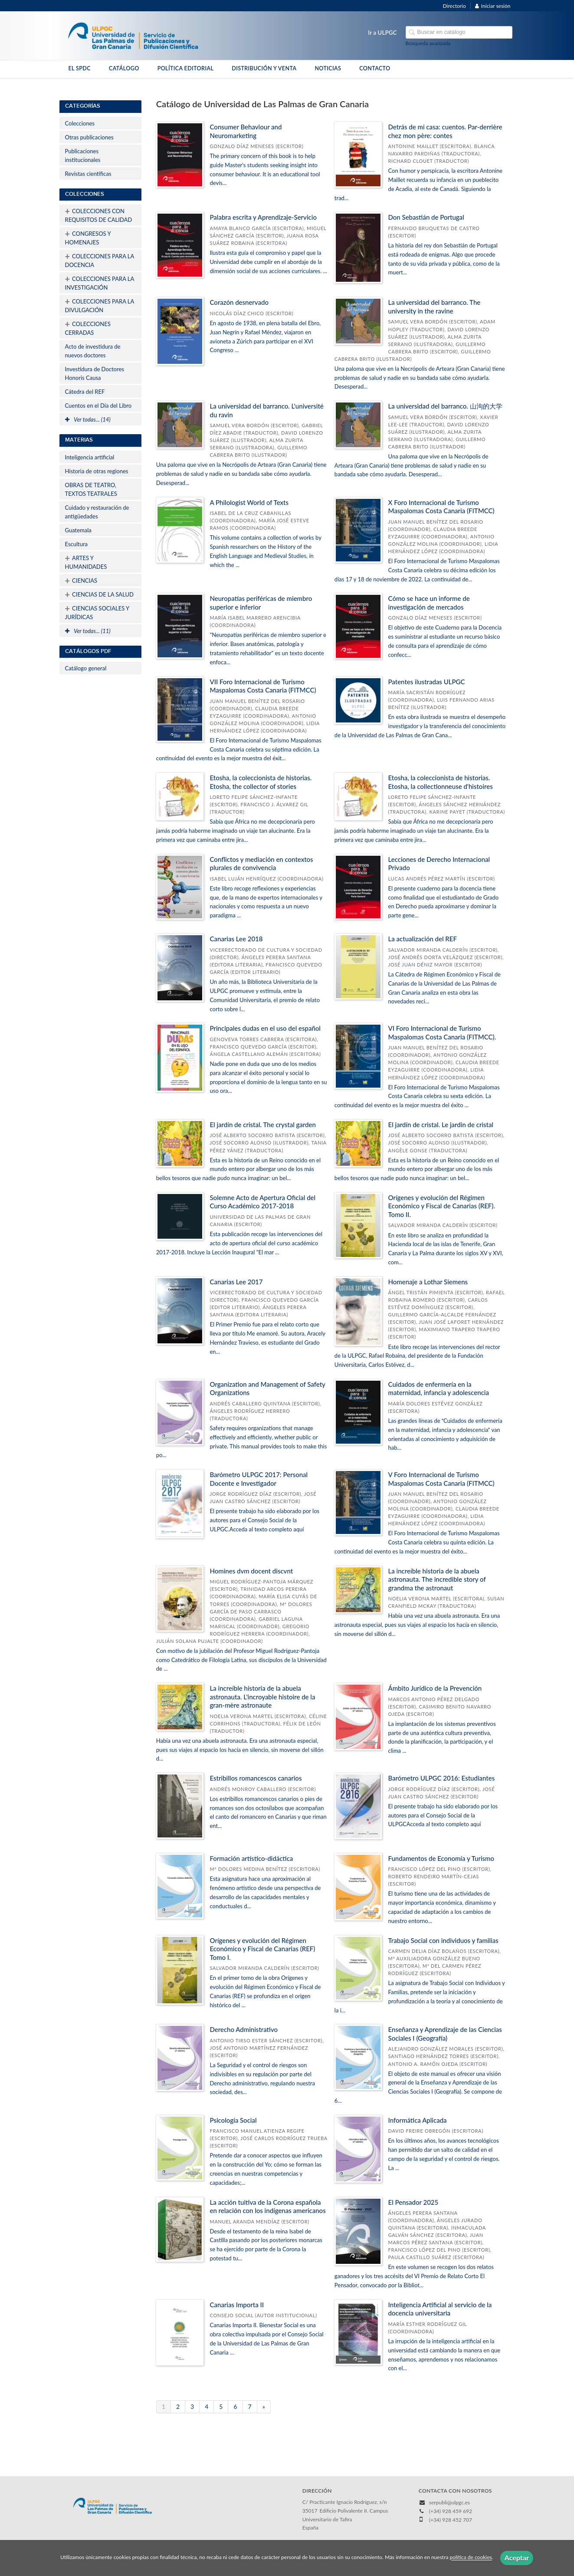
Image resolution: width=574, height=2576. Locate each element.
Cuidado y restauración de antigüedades (97, 512)
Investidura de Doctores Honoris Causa (94, 373)
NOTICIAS (328, 68)
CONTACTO (374, 68)
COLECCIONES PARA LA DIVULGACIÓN (99, 304)
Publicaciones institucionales (83, 155)
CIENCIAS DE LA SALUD (99, 594)
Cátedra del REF (85, 391)
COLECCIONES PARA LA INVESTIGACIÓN (99, 282)
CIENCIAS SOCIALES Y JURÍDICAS (97, 611)
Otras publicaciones (89, 137)
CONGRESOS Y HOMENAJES (88, 237)
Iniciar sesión (493, 6)
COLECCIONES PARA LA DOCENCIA (99, 259)
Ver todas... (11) (88, 630)
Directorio (454, 6)
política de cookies (470, 2557)
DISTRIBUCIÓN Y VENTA (264, 68)
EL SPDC (80, 68)
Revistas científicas (88, 173)
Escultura (76, 544)
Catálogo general (86, 668)
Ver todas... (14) (88, 419)
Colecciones (80, 123)
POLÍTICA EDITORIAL (185, 68)
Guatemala (78, 530)
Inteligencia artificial (90, 457)
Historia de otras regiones (96, 471)
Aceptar (517, 2557)
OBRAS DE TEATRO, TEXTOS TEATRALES (91, 489)
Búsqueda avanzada (428, 43)
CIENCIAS (81, 580)
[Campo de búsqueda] (459, 32)
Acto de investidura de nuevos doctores (93, 351)
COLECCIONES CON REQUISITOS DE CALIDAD (98, 214)
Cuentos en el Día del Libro (98, 405)
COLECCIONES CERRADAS (88, 327)
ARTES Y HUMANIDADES (86, 561)
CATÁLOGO (124, 68)
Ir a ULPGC (382, 32)
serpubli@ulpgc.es (449, 2502)
